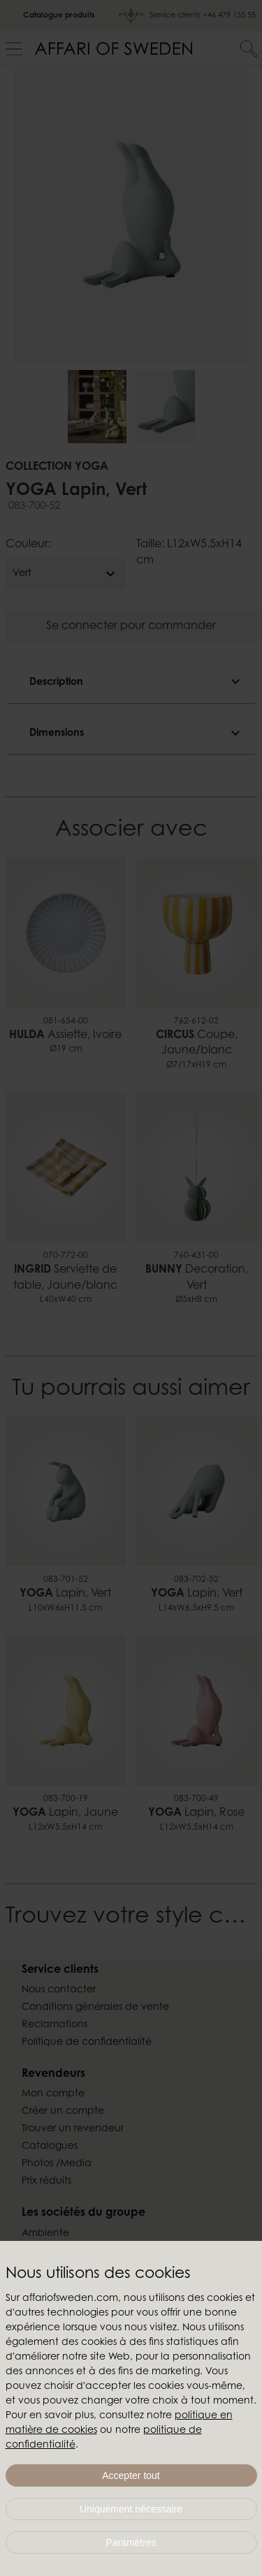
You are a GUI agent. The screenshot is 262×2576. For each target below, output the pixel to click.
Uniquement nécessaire (131, 2509)
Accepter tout (131, 2475)
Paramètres (130, 2542)
